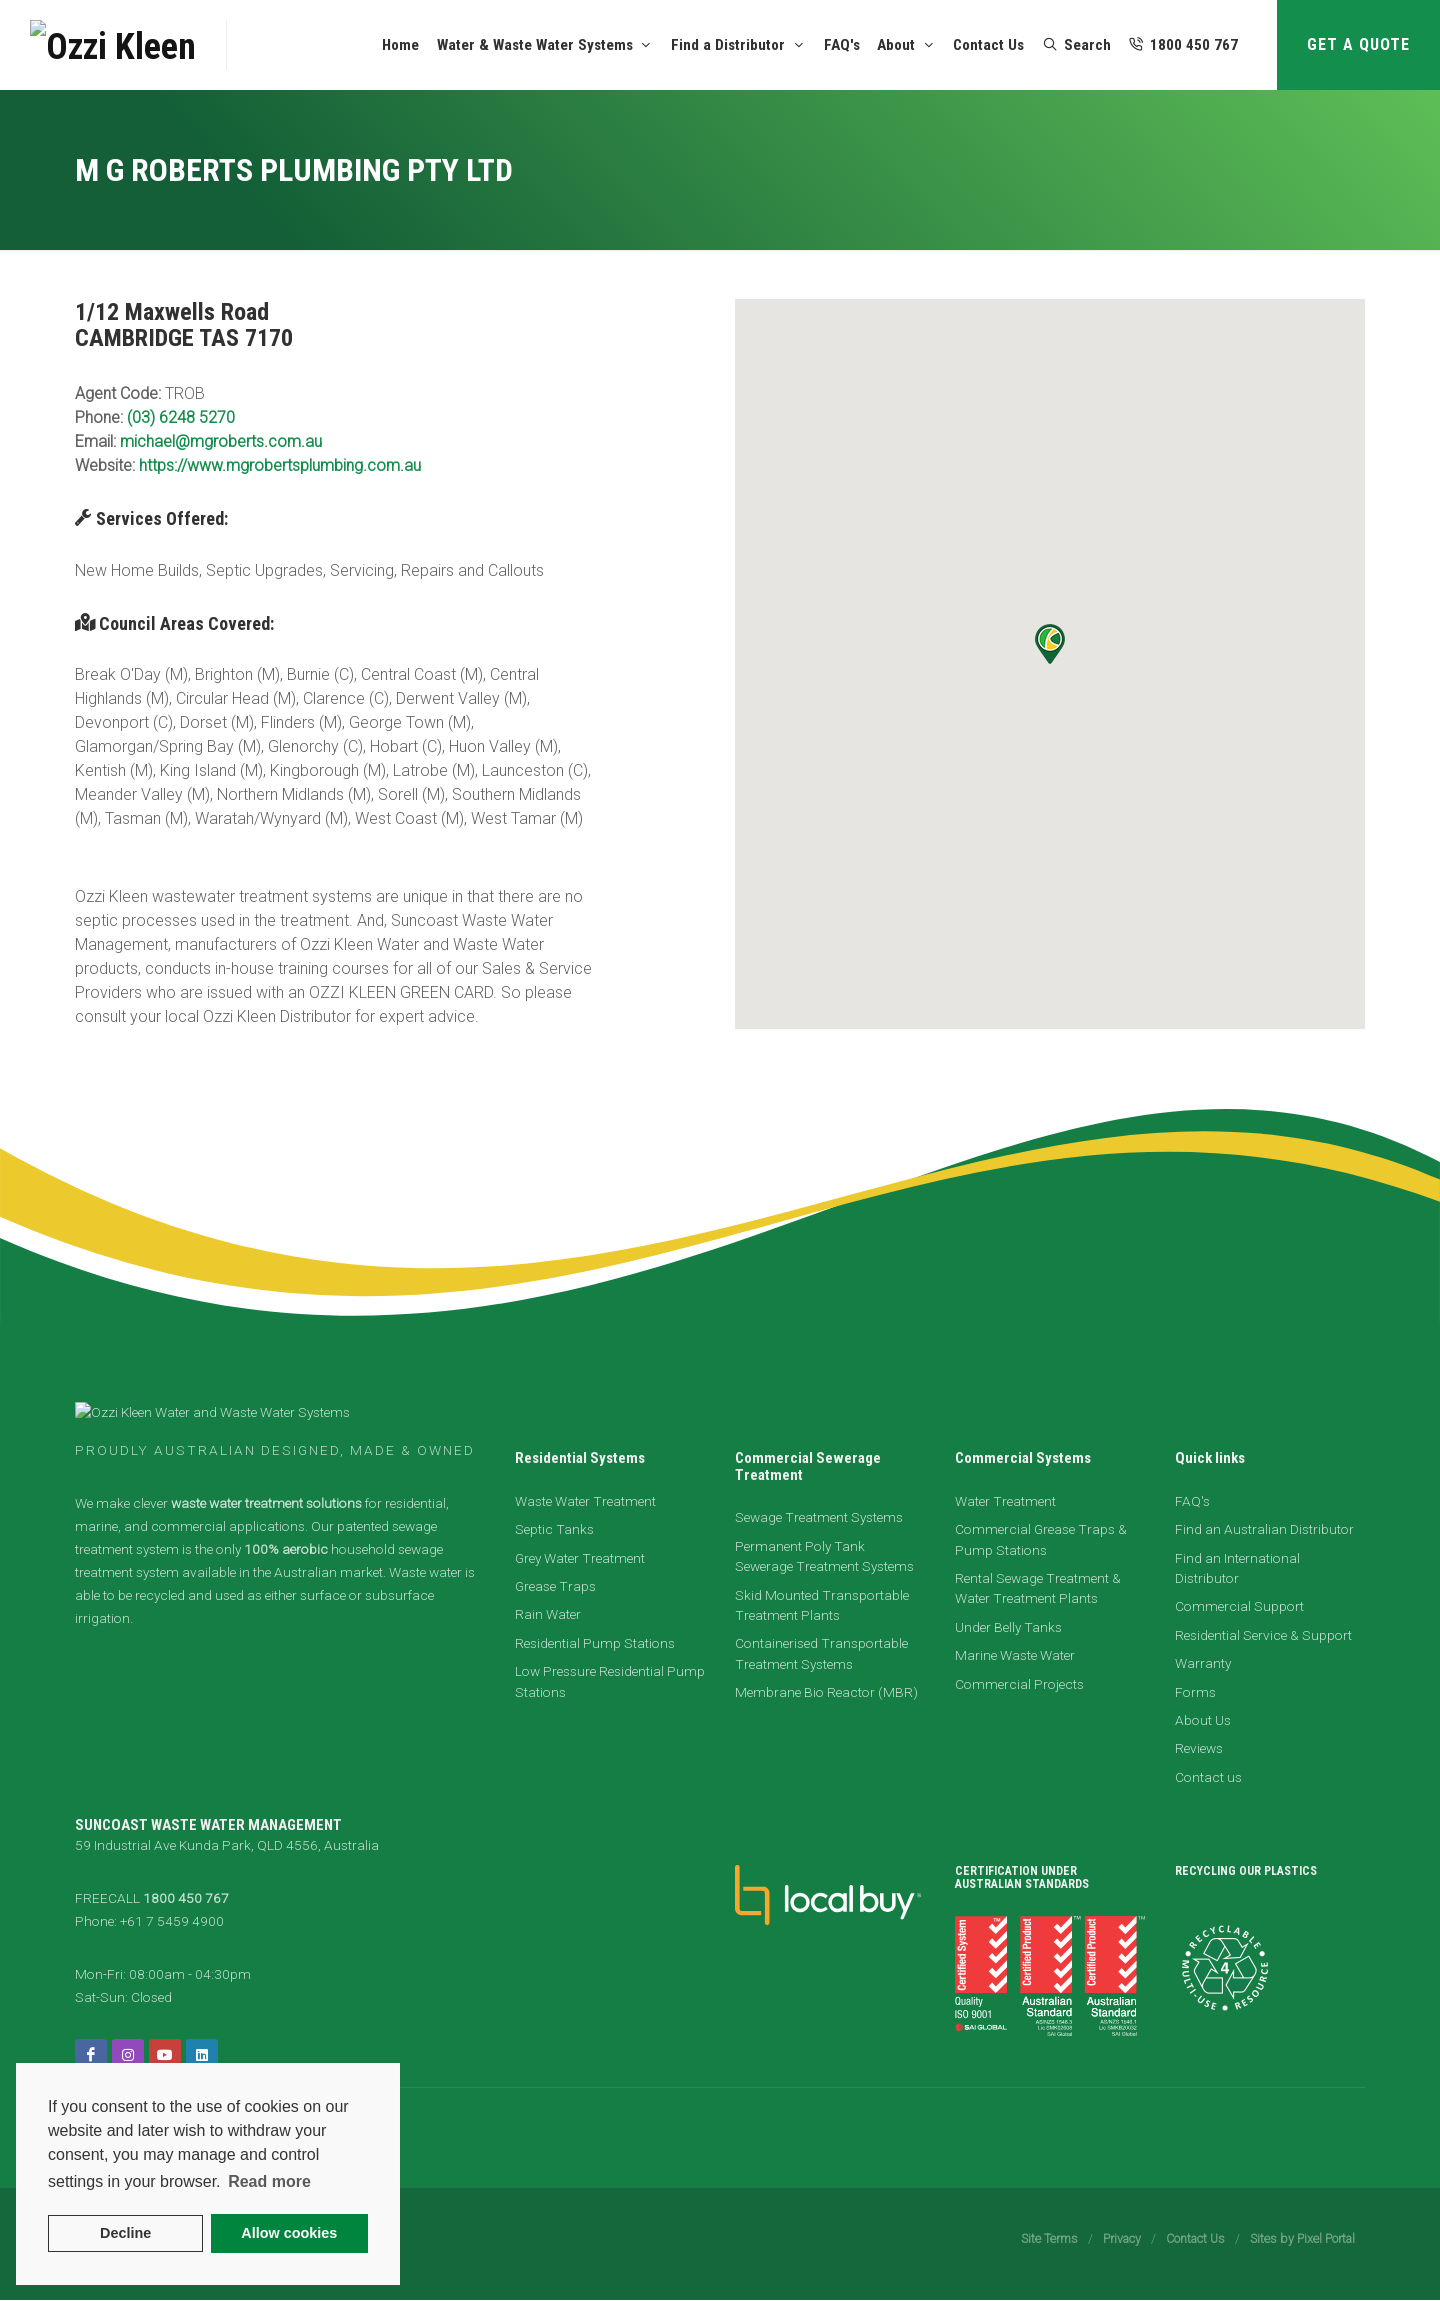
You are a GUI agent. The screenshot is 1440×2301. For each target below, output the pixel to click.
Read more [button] (269, 2181)
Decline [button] (125, 2233)
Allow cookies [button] (289, 2233)
